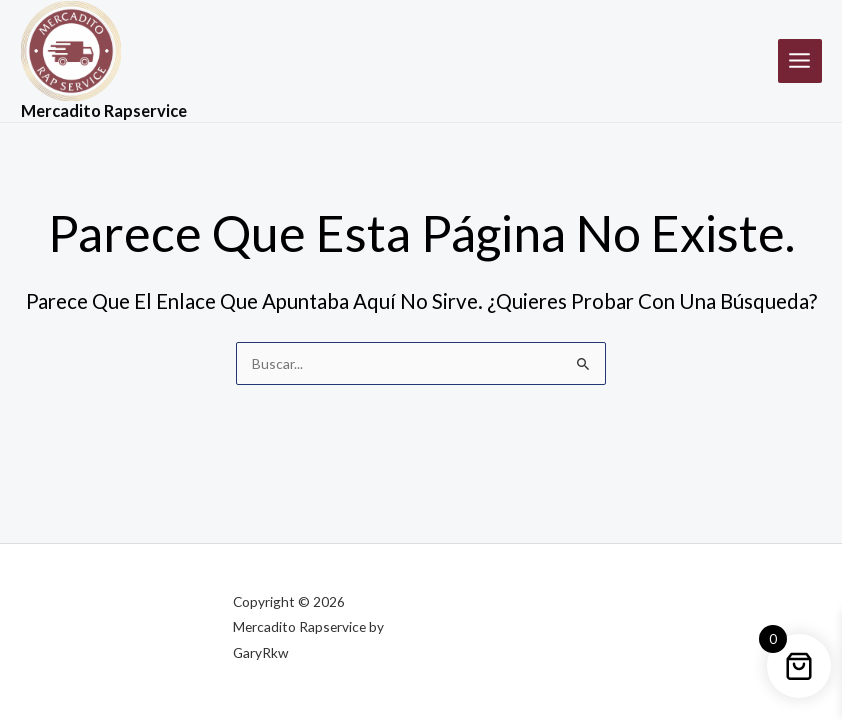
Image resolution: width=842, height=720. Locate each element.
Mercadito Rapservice (104, 110)
